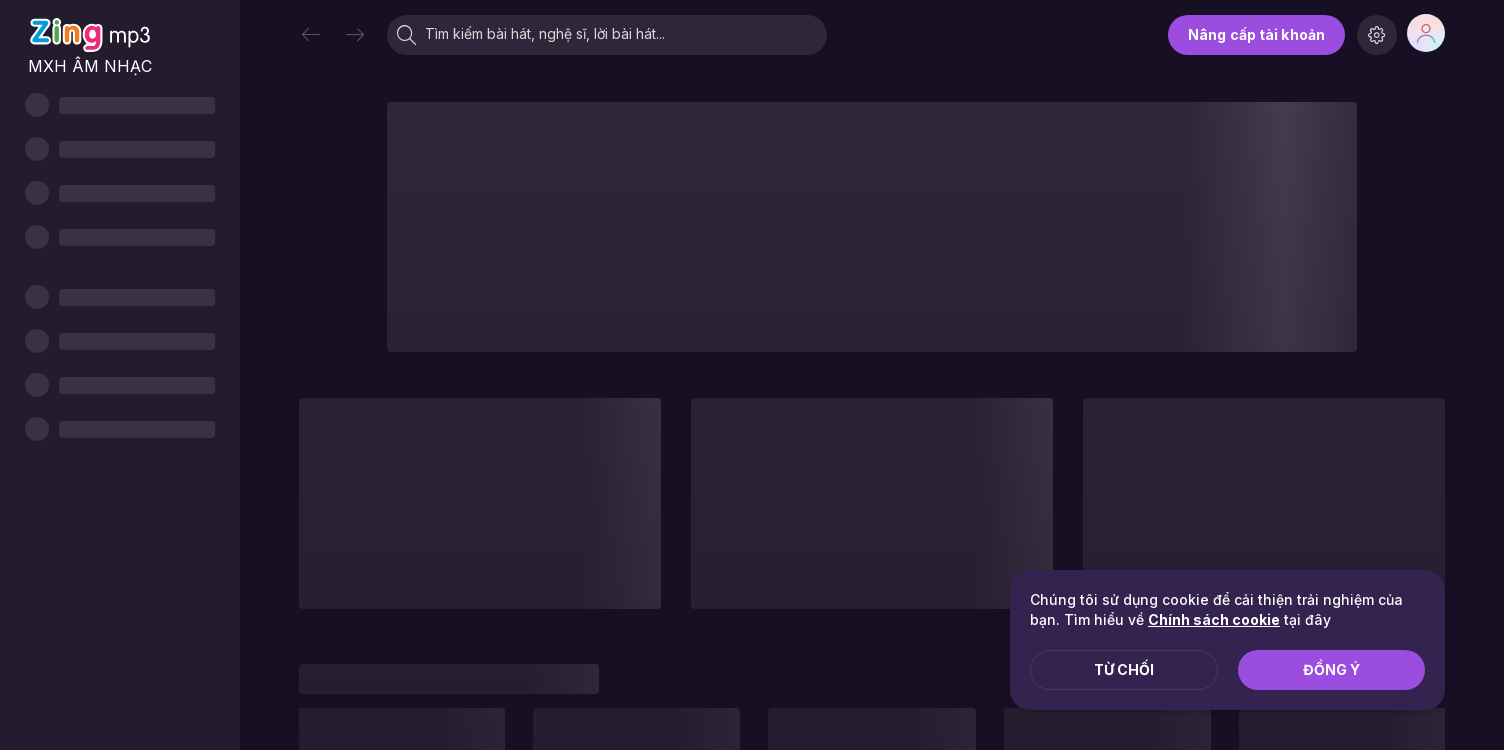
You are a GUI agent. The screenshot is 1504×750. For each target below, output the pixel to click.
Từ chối (1124, 669)
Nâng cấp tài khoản (1256, 34)
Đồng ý (1331, 669)
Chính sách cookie (1214, 619)
